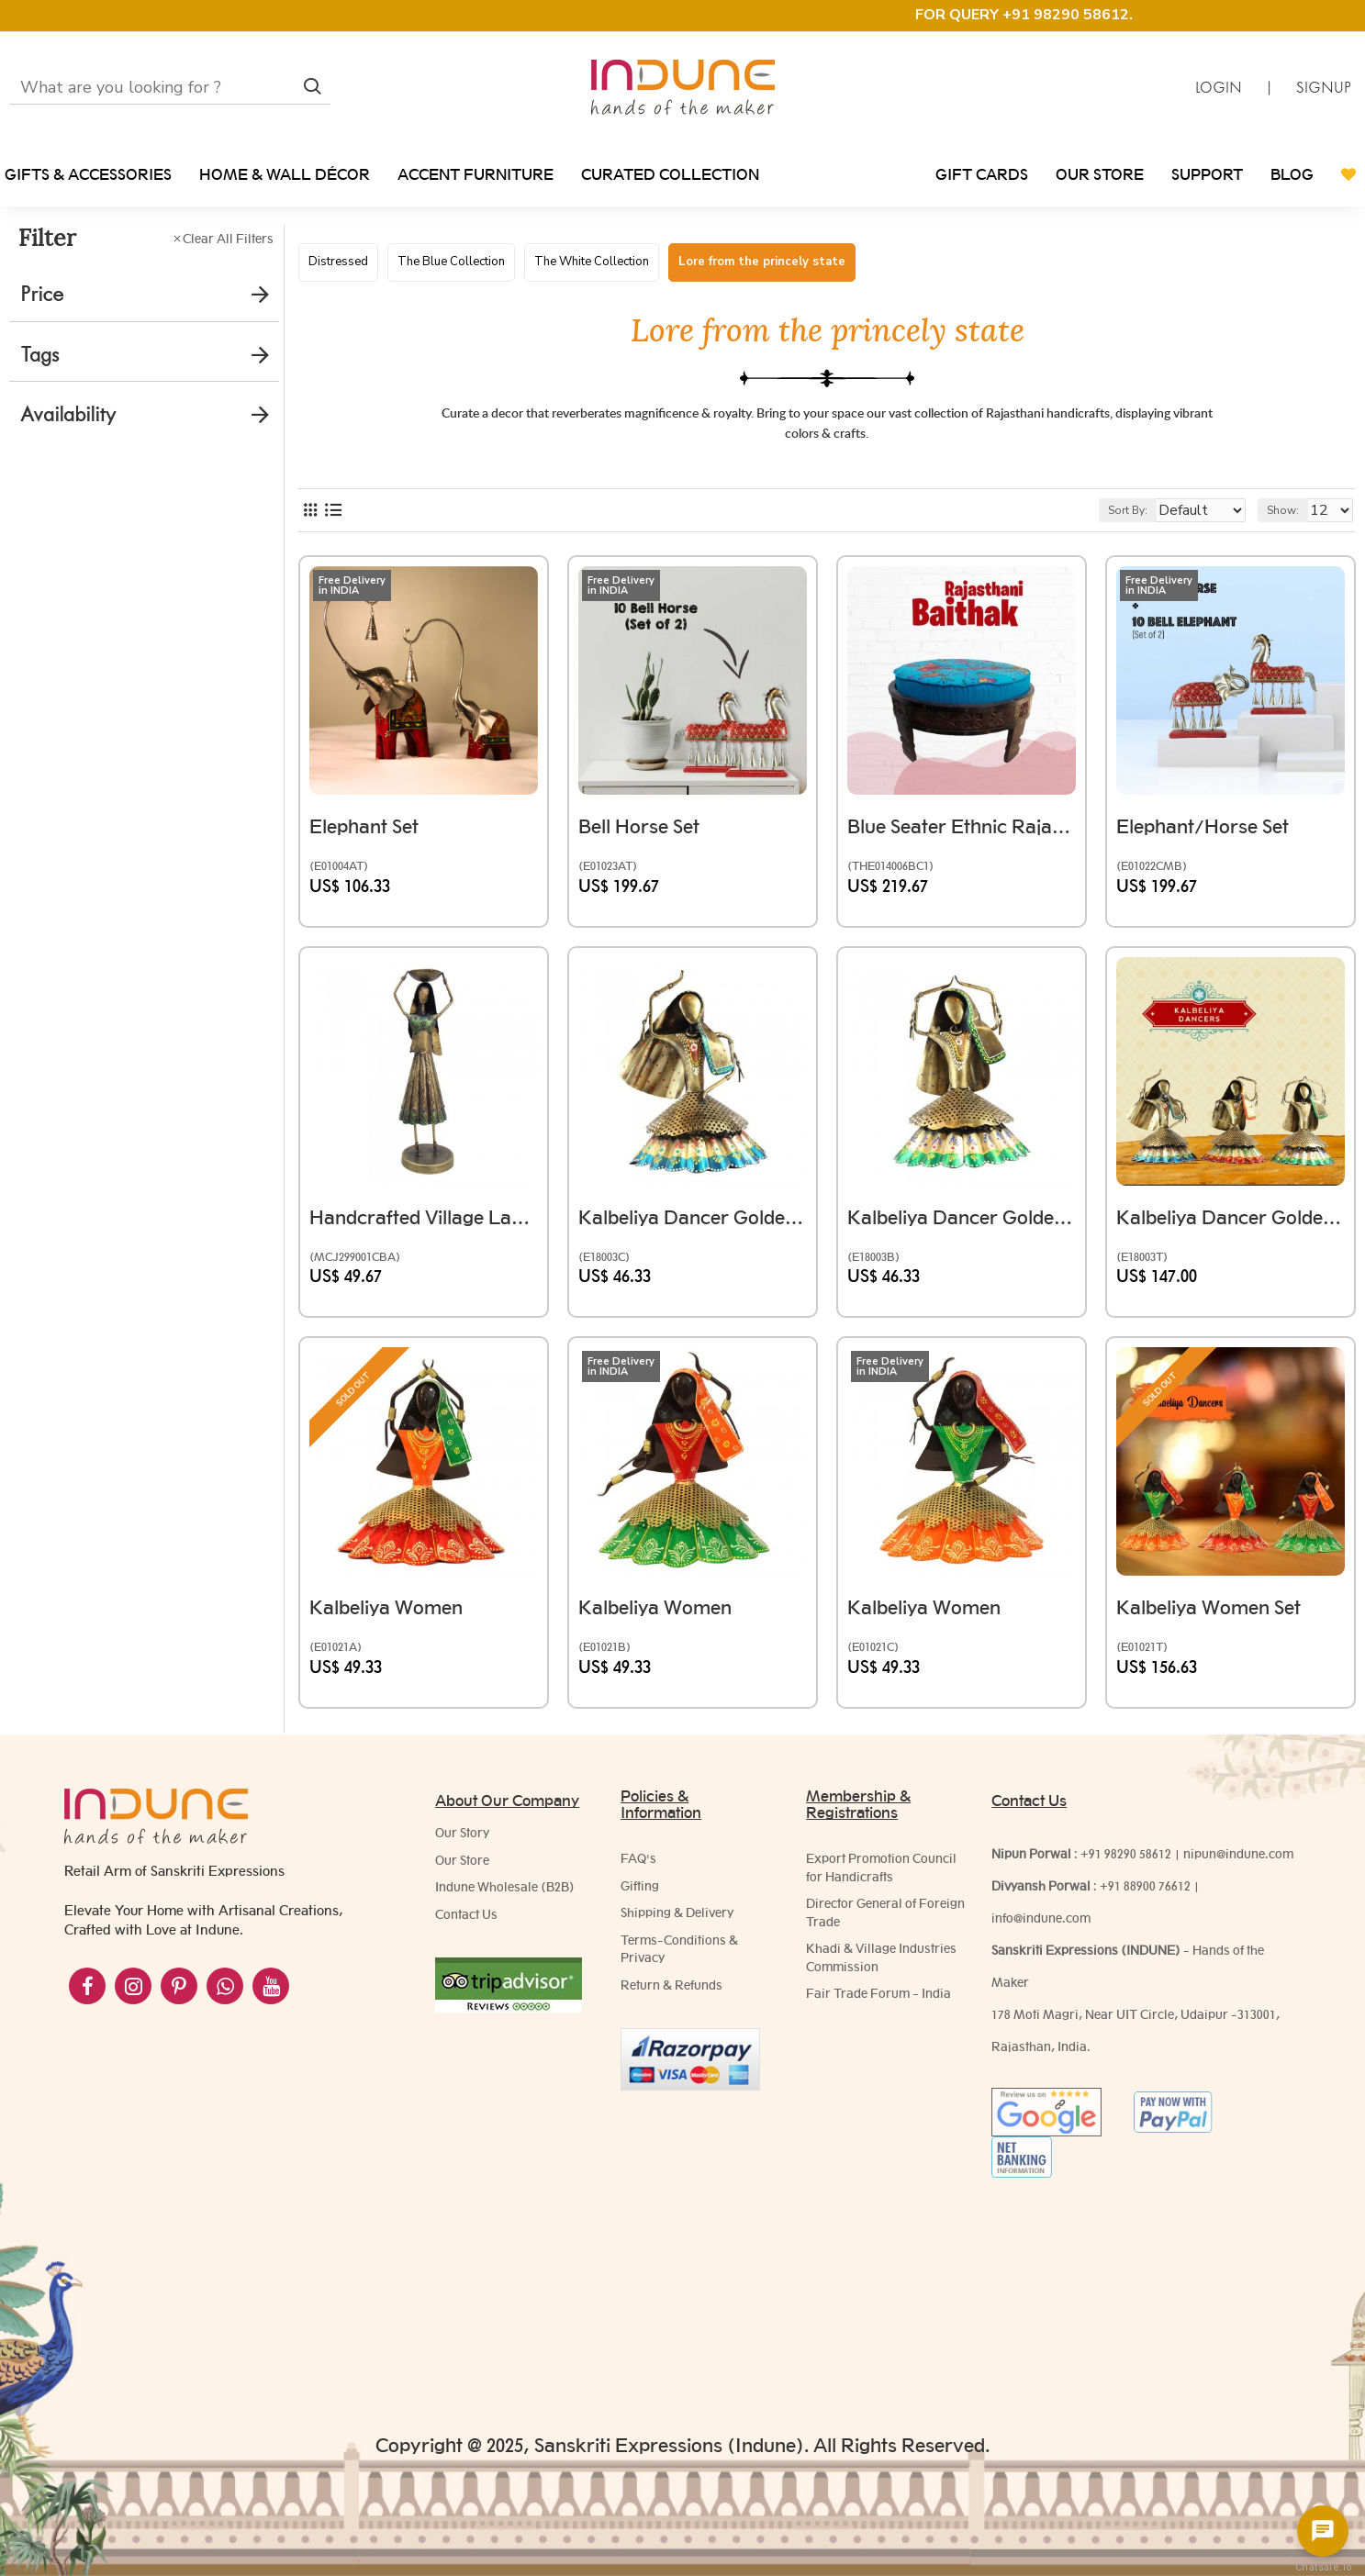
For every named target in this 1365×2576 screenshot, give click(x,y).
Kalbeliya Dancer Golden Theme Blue (692, 1223)
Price (41, 294)
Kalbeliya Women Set (1217, 1613)
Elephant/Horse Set (1211, 832)
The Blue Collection (451, 261)
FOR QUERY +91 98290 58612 (1022, 15)
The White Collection (591, 261)
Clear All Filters (228, 238)
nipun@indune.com (1238, 1863)
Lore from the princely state (761, 261)
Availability (68, 414)
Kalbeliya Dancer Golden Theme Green (961, 1223)
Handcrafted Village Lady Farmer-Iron (424, 1223)
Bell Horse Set (648, 832)
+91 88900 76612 (1145, 1895)
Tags (39, 354)
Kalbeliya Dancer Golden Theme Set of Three (1230, 1223)
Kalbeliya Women (395, 1613)
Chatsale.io (1322, 2567)
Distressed (338, 261)
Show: (1291, 526)
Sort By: (1114, 526)
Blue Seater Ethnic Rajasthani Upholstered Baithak (961, 832)
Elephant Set (373, 832)
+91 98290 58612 (1125, 1863)
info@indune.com (1041, 1927)
